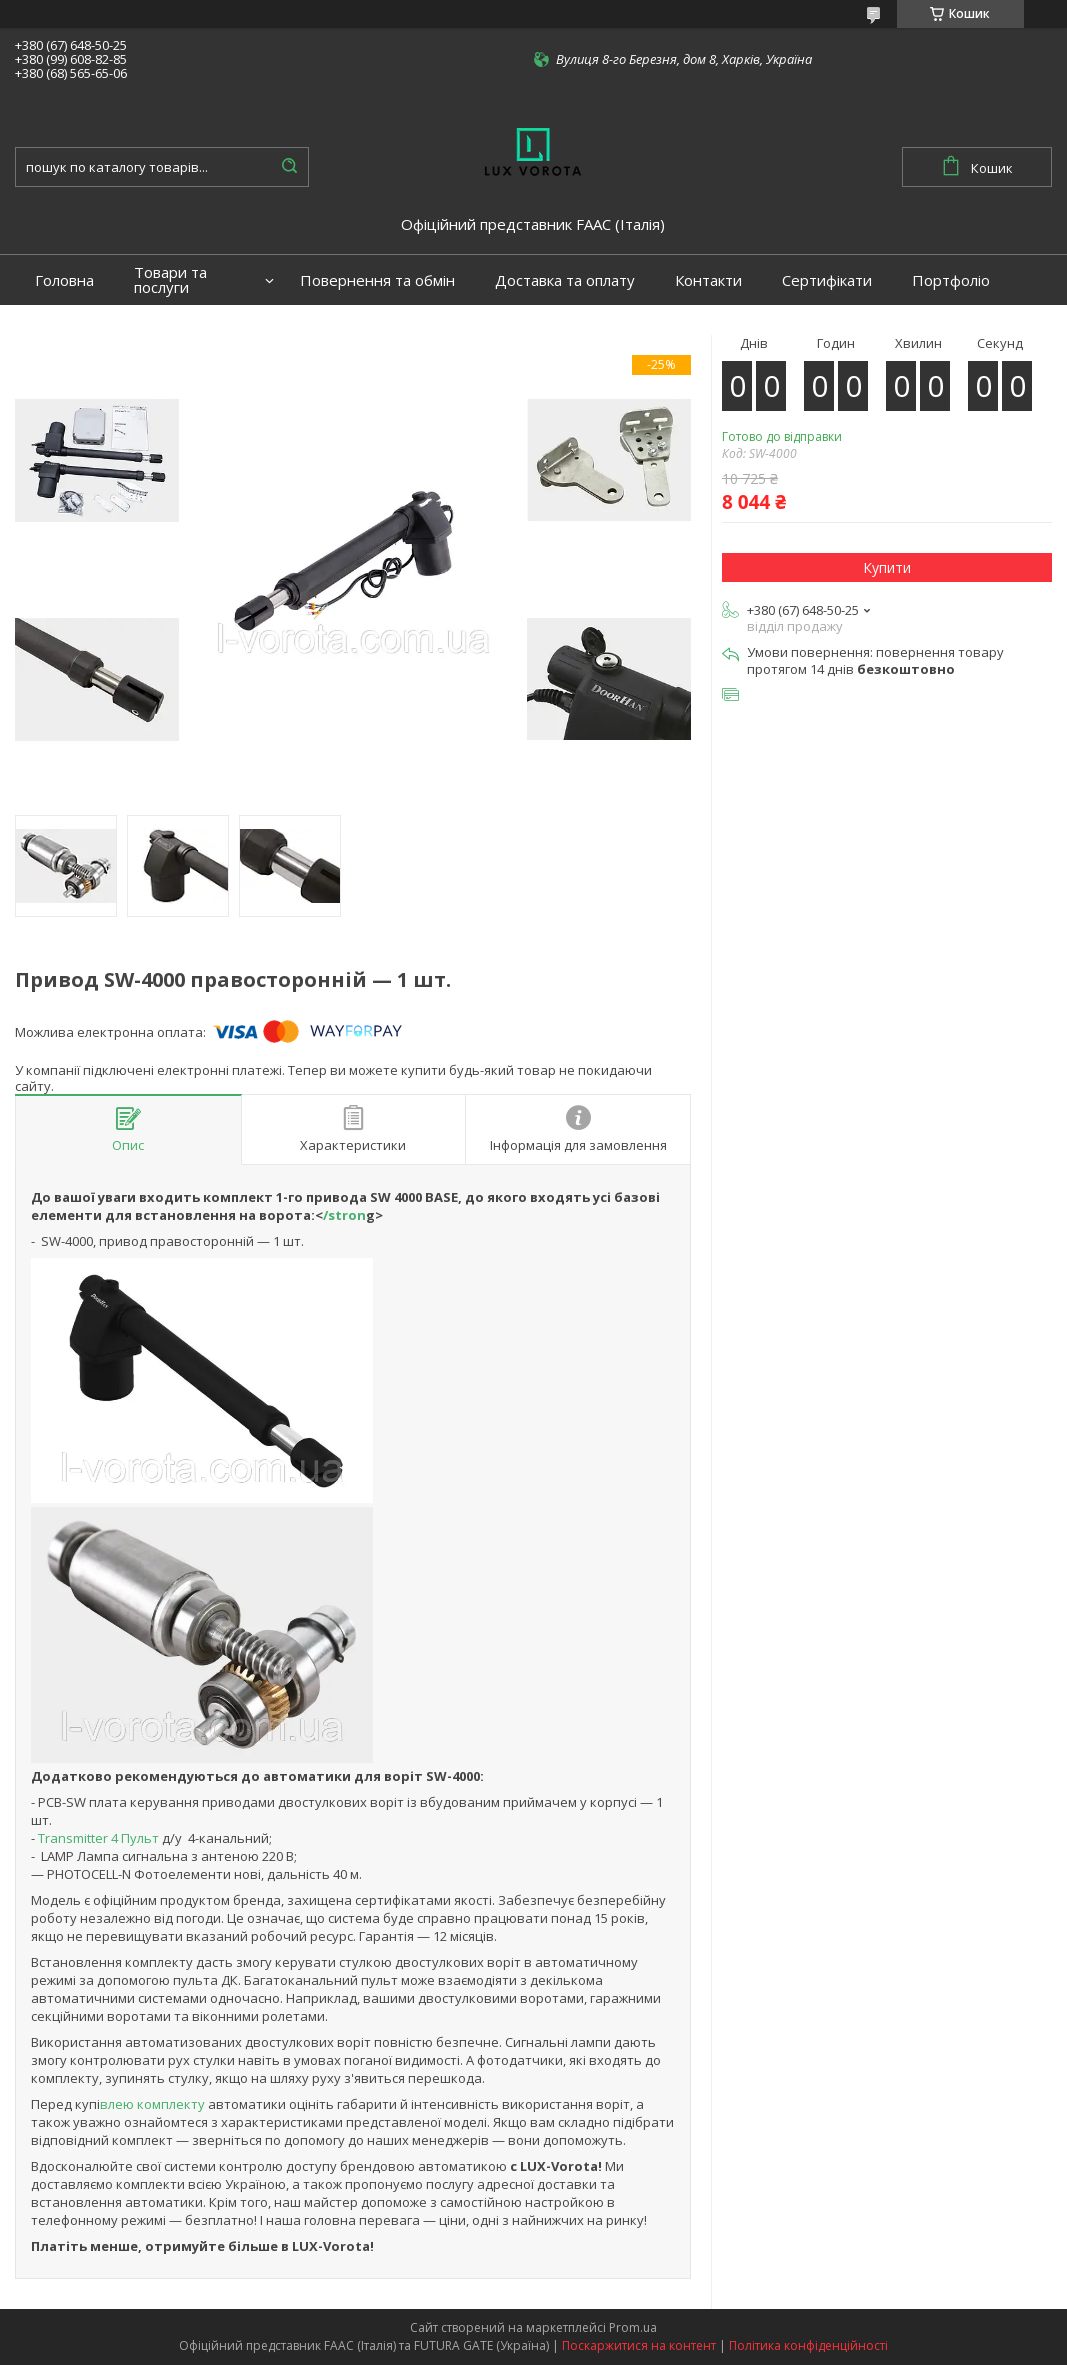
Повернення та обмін (377, 280)
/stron (344, 1215)
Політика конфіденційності (808, 2345)
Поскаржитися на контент (639, 2345)
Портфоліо (951, 280)
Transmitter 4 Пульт (97, 1838)
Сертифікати (827, 280)
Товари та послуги (170, 280)
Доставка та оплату (565, 280)
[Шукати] (289, 167)
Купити (887, 567)
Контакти (708, 280)
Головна (64, 280)
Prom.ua (633, 2327)
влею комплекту (154, 2104)
